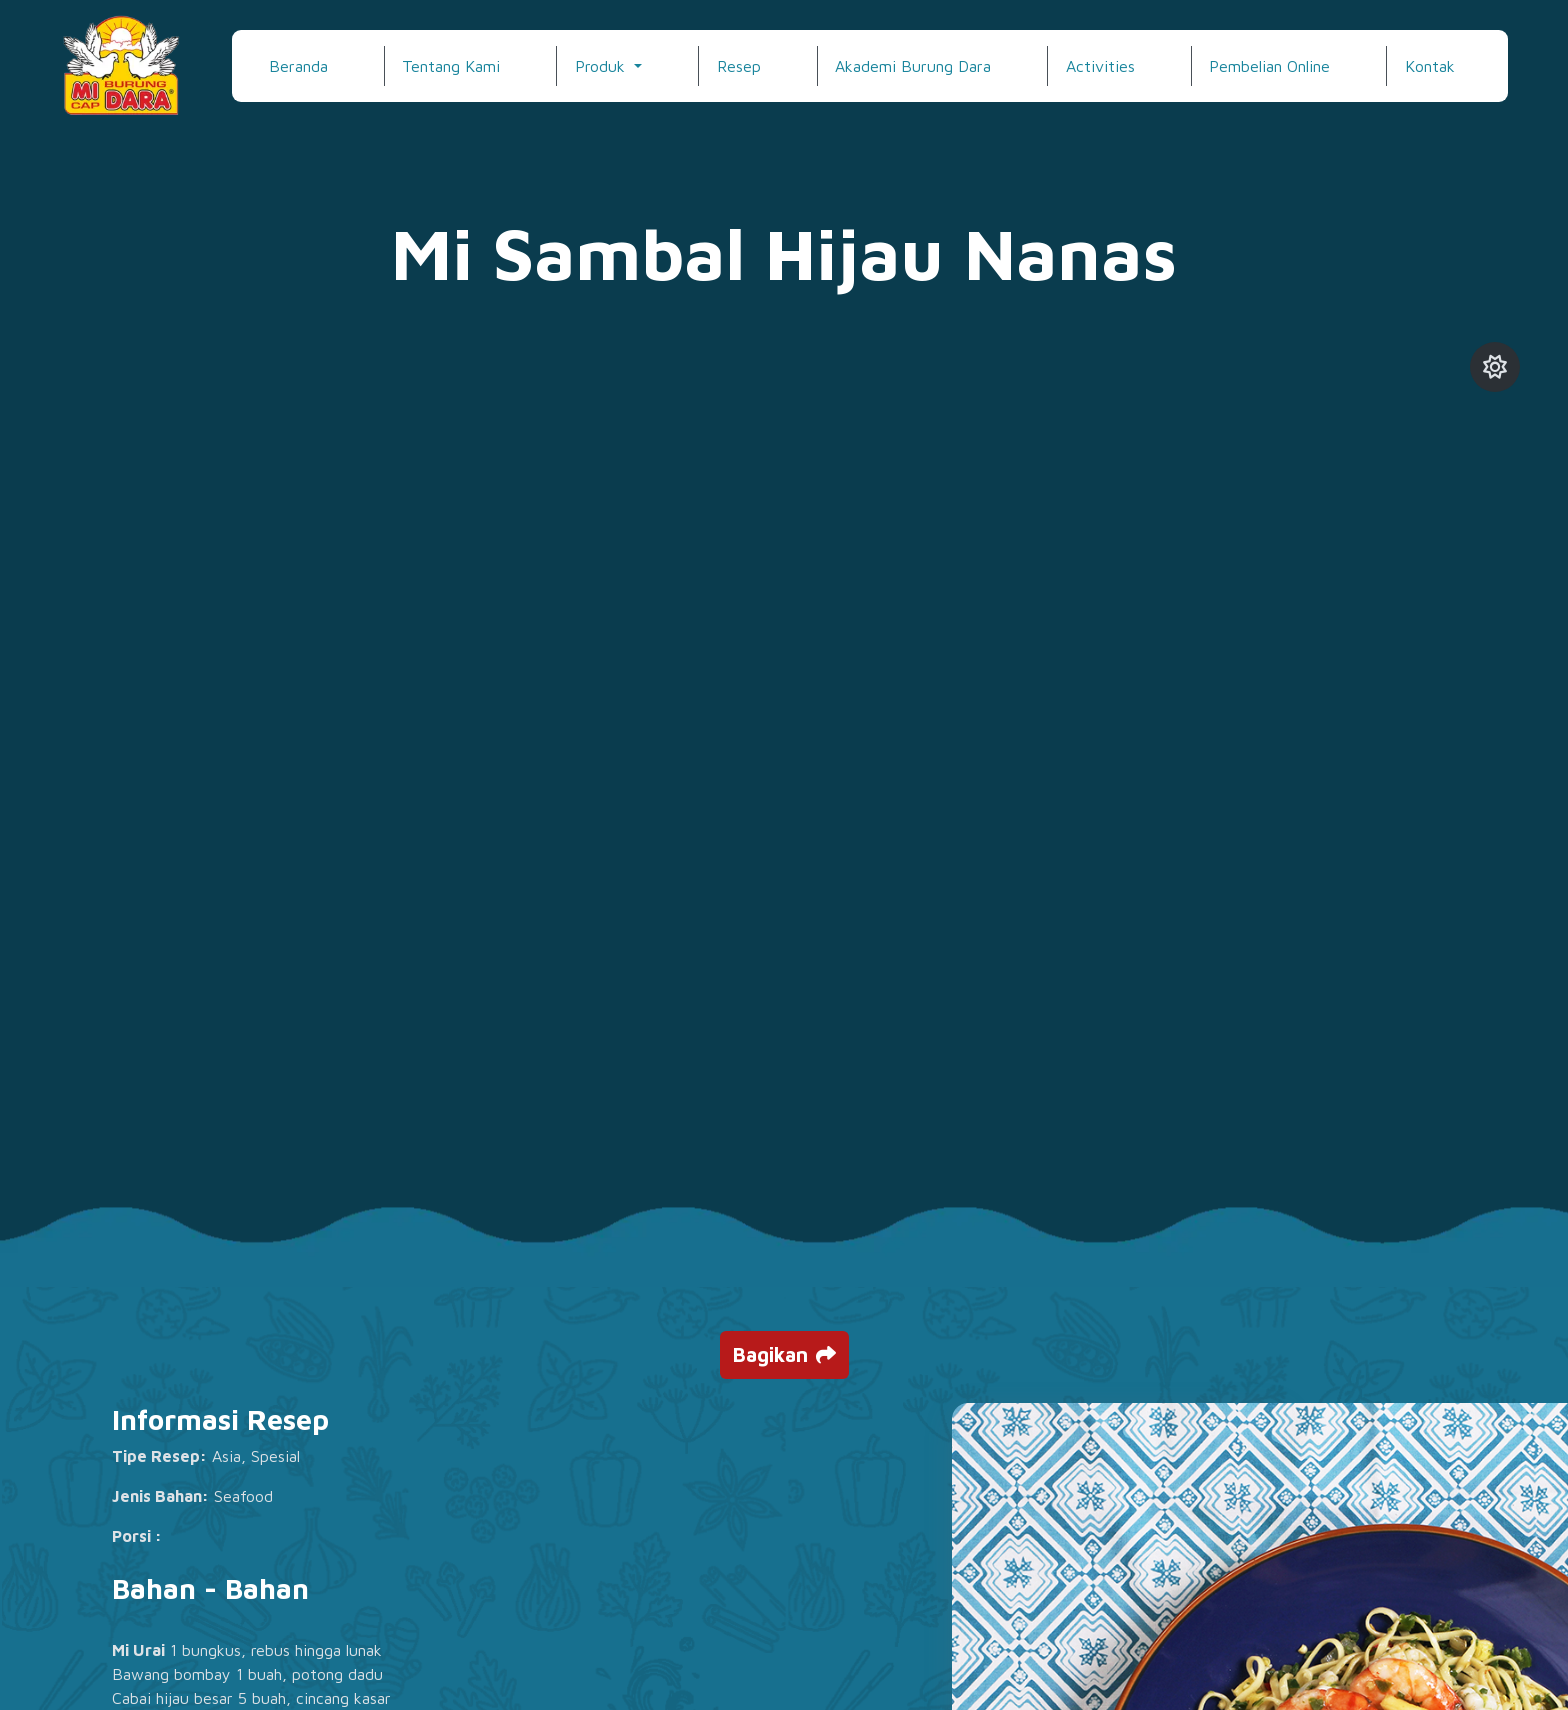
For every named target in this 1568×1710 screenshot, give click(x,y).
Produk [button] (602, 66)
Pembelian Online (1269, 66)
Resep (739, 66)
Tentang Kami (451, 66)
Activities (1100, 66)
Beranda (298, 66)
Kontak (1430, 66)
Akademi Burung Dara (913, 66)
